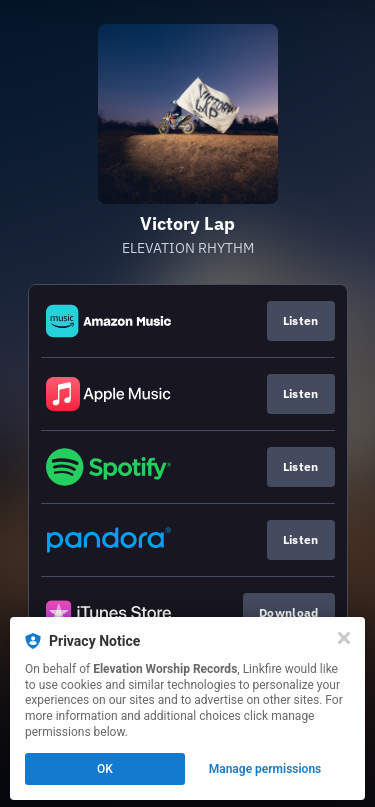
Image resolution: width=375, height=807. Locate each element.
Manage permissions (265, 769)
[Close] (344, 638)
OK (105, 769)
